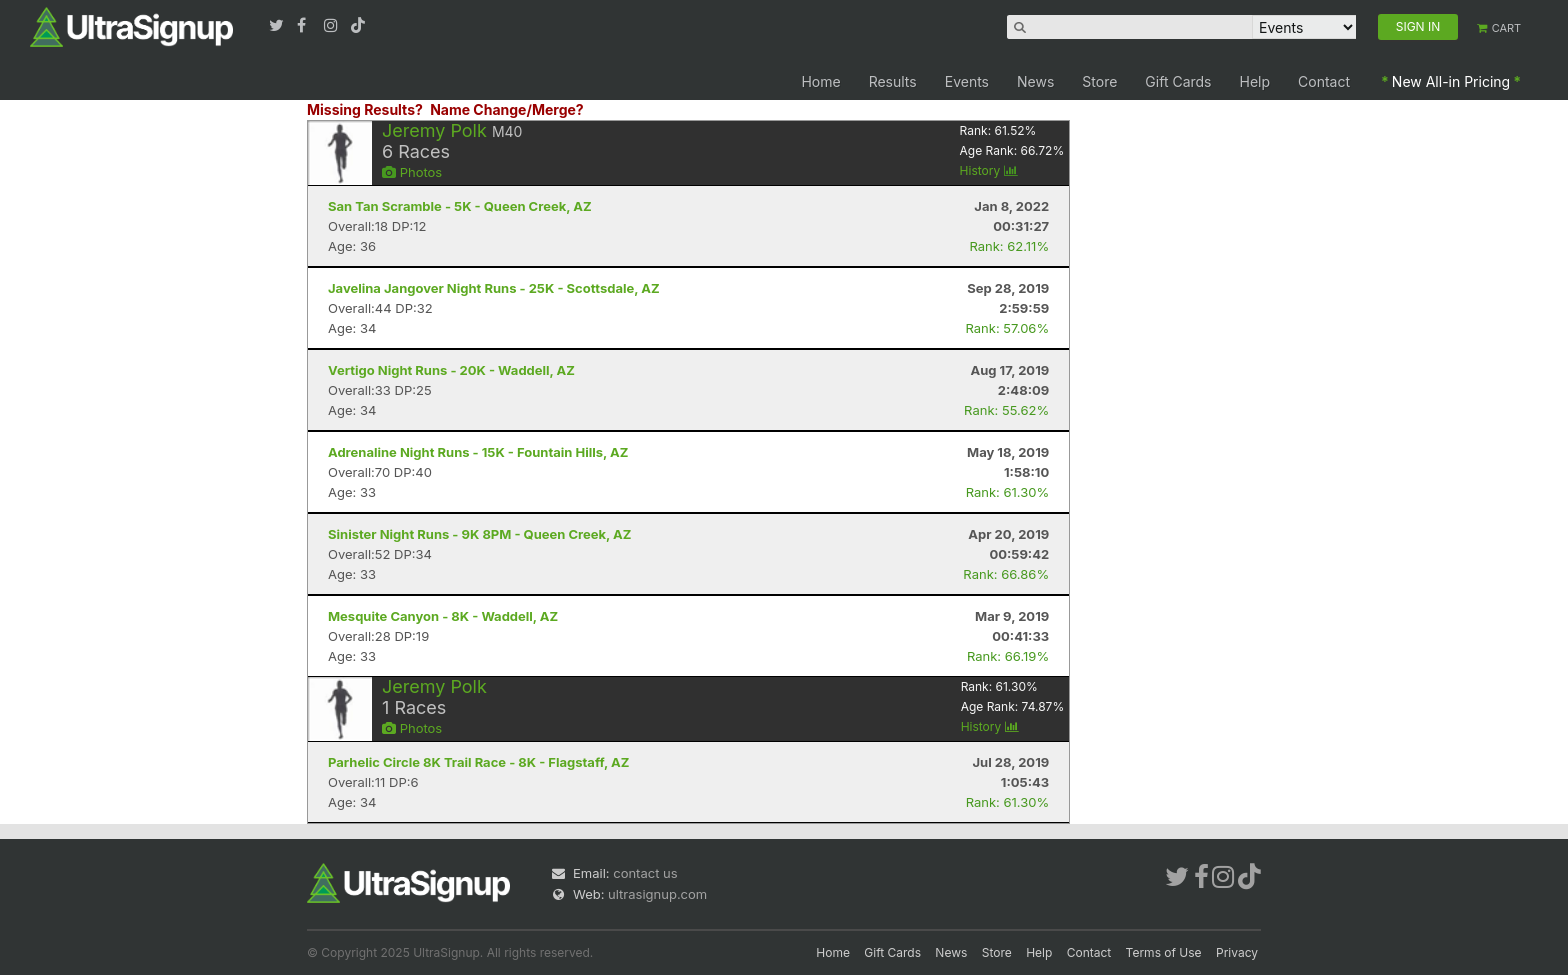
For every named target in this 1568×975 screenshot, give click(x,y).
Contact (1324, 81)
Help (1255, 81)
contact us (645, 873)
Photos (412, 172)
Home (820, 81)
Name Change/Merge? (507, 109)
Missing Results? (365, 109)
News (1035, 81)
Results (893, 81)
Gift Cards (1178, 81)
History (989, 170)
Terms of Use (1164, 952)
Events (967, 81)
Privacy (1237, 952)
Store (1099, 81)
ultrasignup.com (657, 894)
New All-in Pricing (1451, 81)
